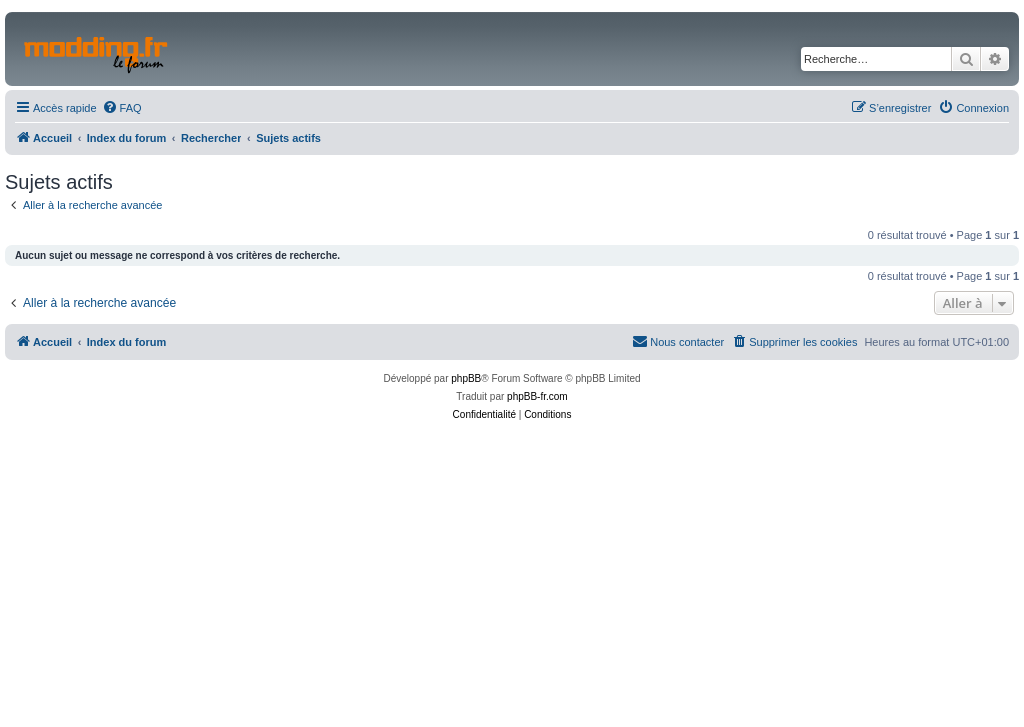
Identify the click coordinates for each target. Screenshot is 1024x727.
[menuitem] (122, 108)
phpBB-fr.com (537, 396)
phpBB (466, 378)
